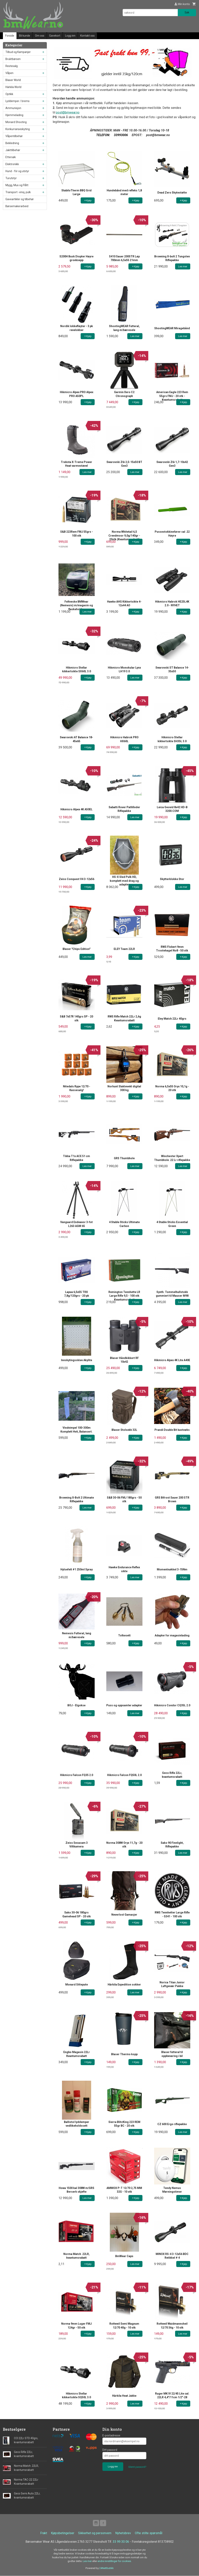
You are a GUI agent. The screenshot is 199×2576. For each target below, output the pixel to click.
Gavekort (54, 35)
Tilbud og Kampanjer (18, 52)
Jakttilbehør (12, 150)
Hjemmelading (14, 115)
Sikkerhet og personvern (94, 2533)
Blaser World (13, 80)
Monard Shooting (16, 122)
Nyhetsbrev (123, 2533)
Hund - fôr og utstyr (17, 171)
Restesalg (11, 66)
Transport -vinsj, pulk (18, 192)
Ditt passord (109, 2449)
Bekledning (12, 143)
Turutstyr (11, 178)
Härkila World (13, 87)
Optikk (9, 94)
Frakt (43, 2533)
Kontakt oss (87, 35)
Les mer (87, 2561)
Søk (187, 12)
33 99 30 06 (121, 2541)
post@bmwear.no (67, 112)
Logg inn (70, 35)
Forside (9, 35)
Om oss (39, 35)
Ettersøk (10, 157)
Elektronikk (12, 164)
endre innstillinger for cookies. (115, 2561)
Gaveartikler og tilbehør (19, 199)
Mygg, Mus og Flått (16, 185)
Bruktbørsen (13, 59)
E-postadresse (111, 2435)
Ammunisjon (13, 108)
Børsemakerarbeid (16, 206)
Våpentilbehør (14, 136)
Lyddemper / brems (17, 101)
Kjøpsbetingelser (62, 2533)
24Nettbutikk (106, 2568)
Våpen (9, 73)
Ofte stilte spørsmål (148, 2533)
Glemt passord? (137, 2466)
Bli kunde (24, 35)
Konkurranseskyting (17, 129)
